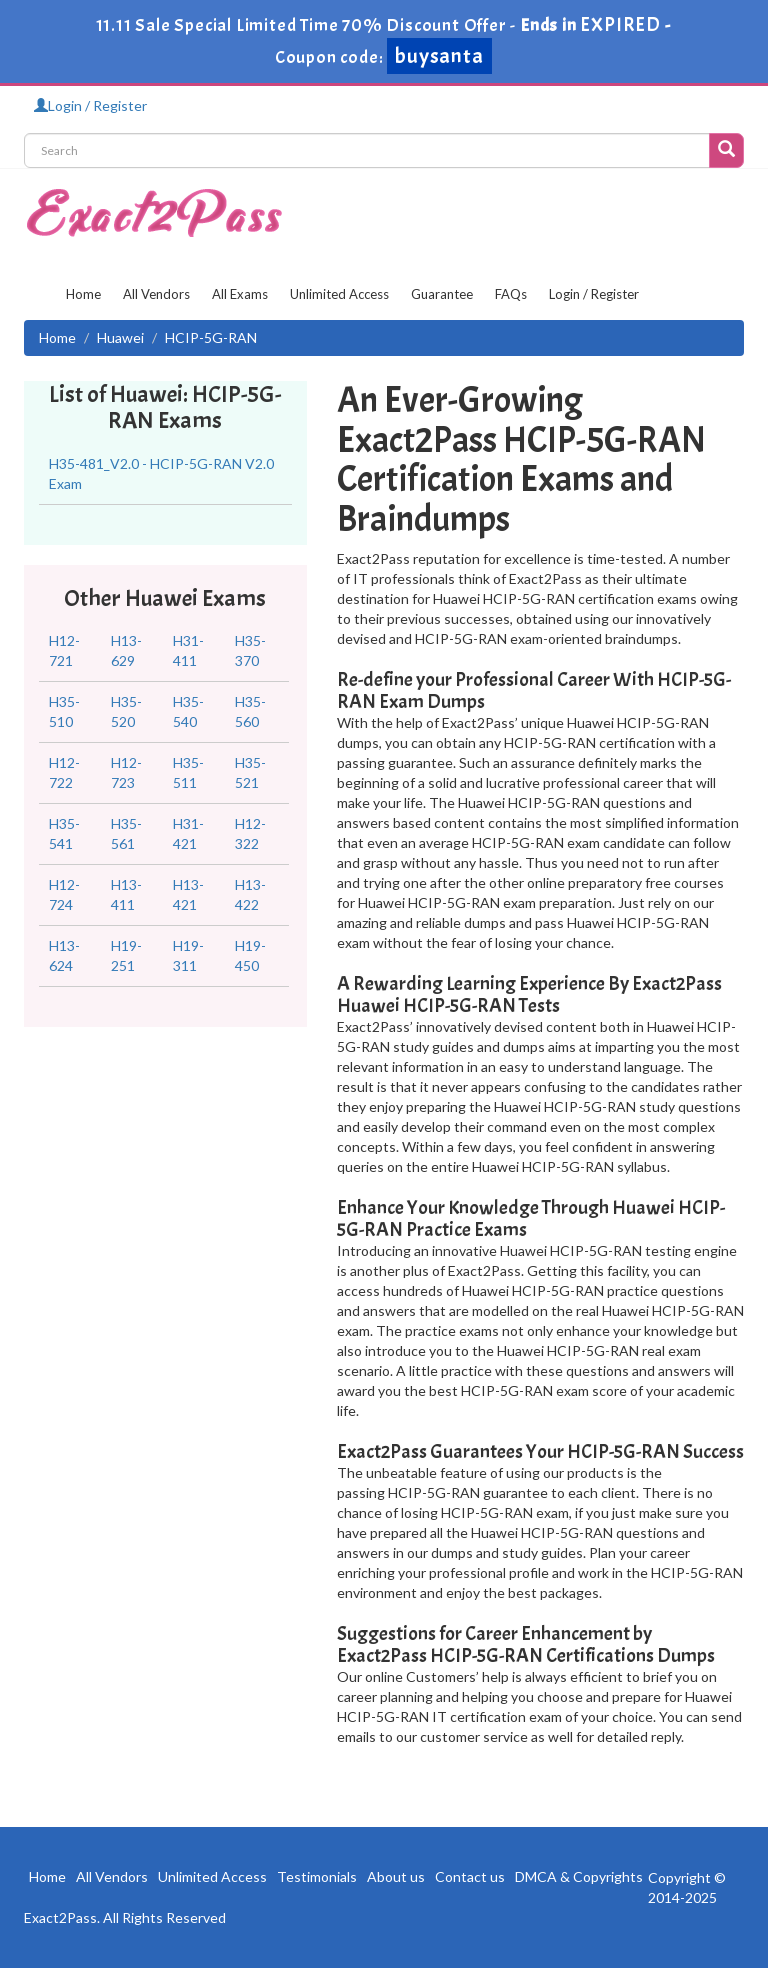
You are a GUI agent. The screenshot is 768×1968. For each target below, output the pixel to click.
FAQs (511, 294)
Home (83, 294)
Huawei (120, 337)
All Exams (240, 294)
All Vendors (156, 294)
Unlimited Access (339, 294)
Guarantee (442, 294)
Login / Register (90, 105)
